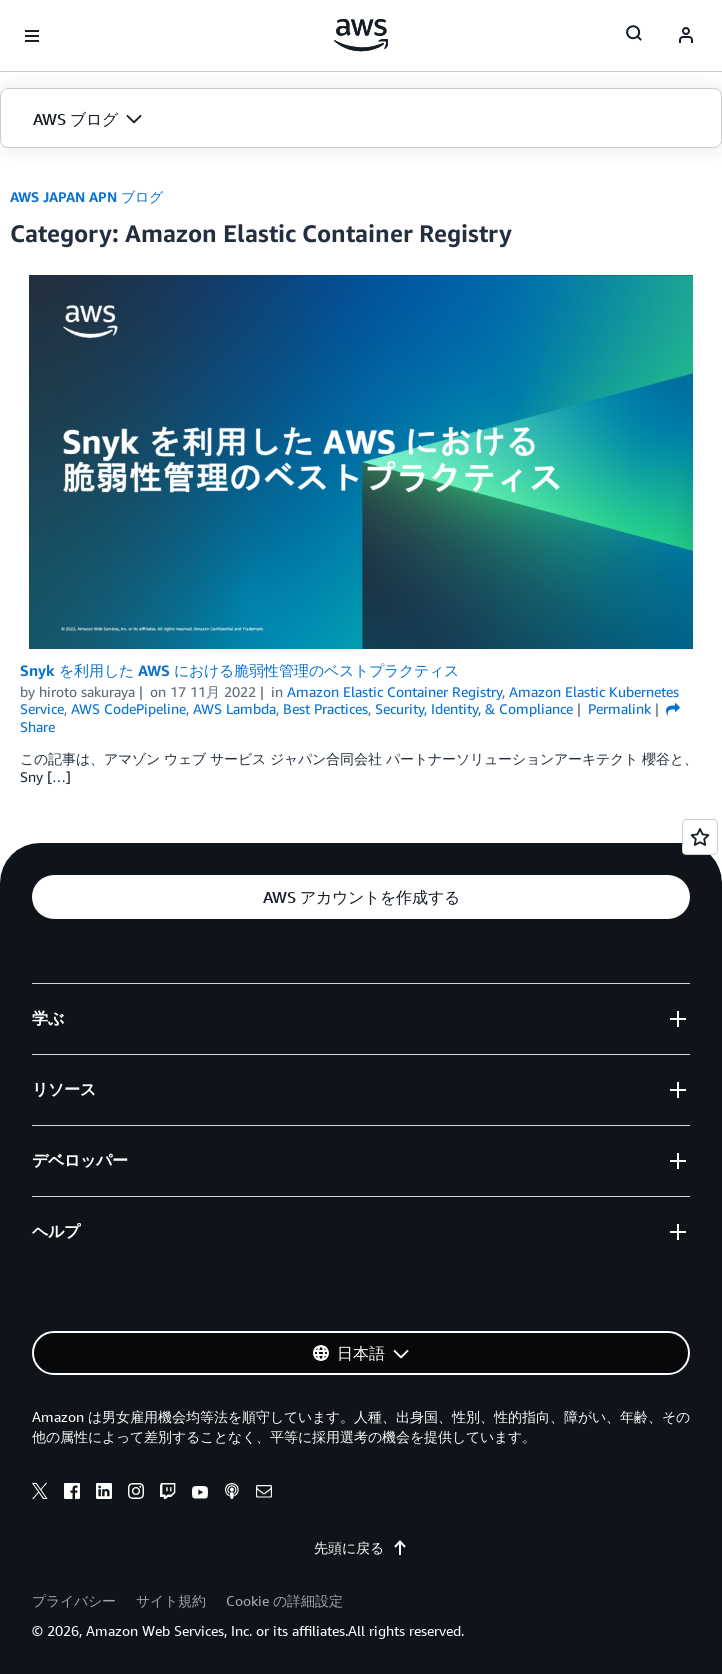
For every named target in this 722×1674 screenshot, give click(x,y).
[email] (264, 1494)
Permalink (619, 708)
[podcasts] (232, 1494)
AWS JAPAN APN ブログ (86, 196)
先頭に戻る (361, 1547)
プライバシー (74, 1600)
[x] (40, 1494)
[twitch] (168, 1494)
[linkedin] (104, 1494)
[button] (361, 119)
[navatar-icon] (686, 36)
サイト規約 (171, 1600)
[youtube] (200, 1494)
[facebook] (72, 1494)
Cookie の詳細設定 (284, 1600)
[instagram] (136, 1494)
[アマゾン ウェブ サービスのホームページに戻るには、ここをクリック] (361, 35)
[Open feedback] (700, 837)
